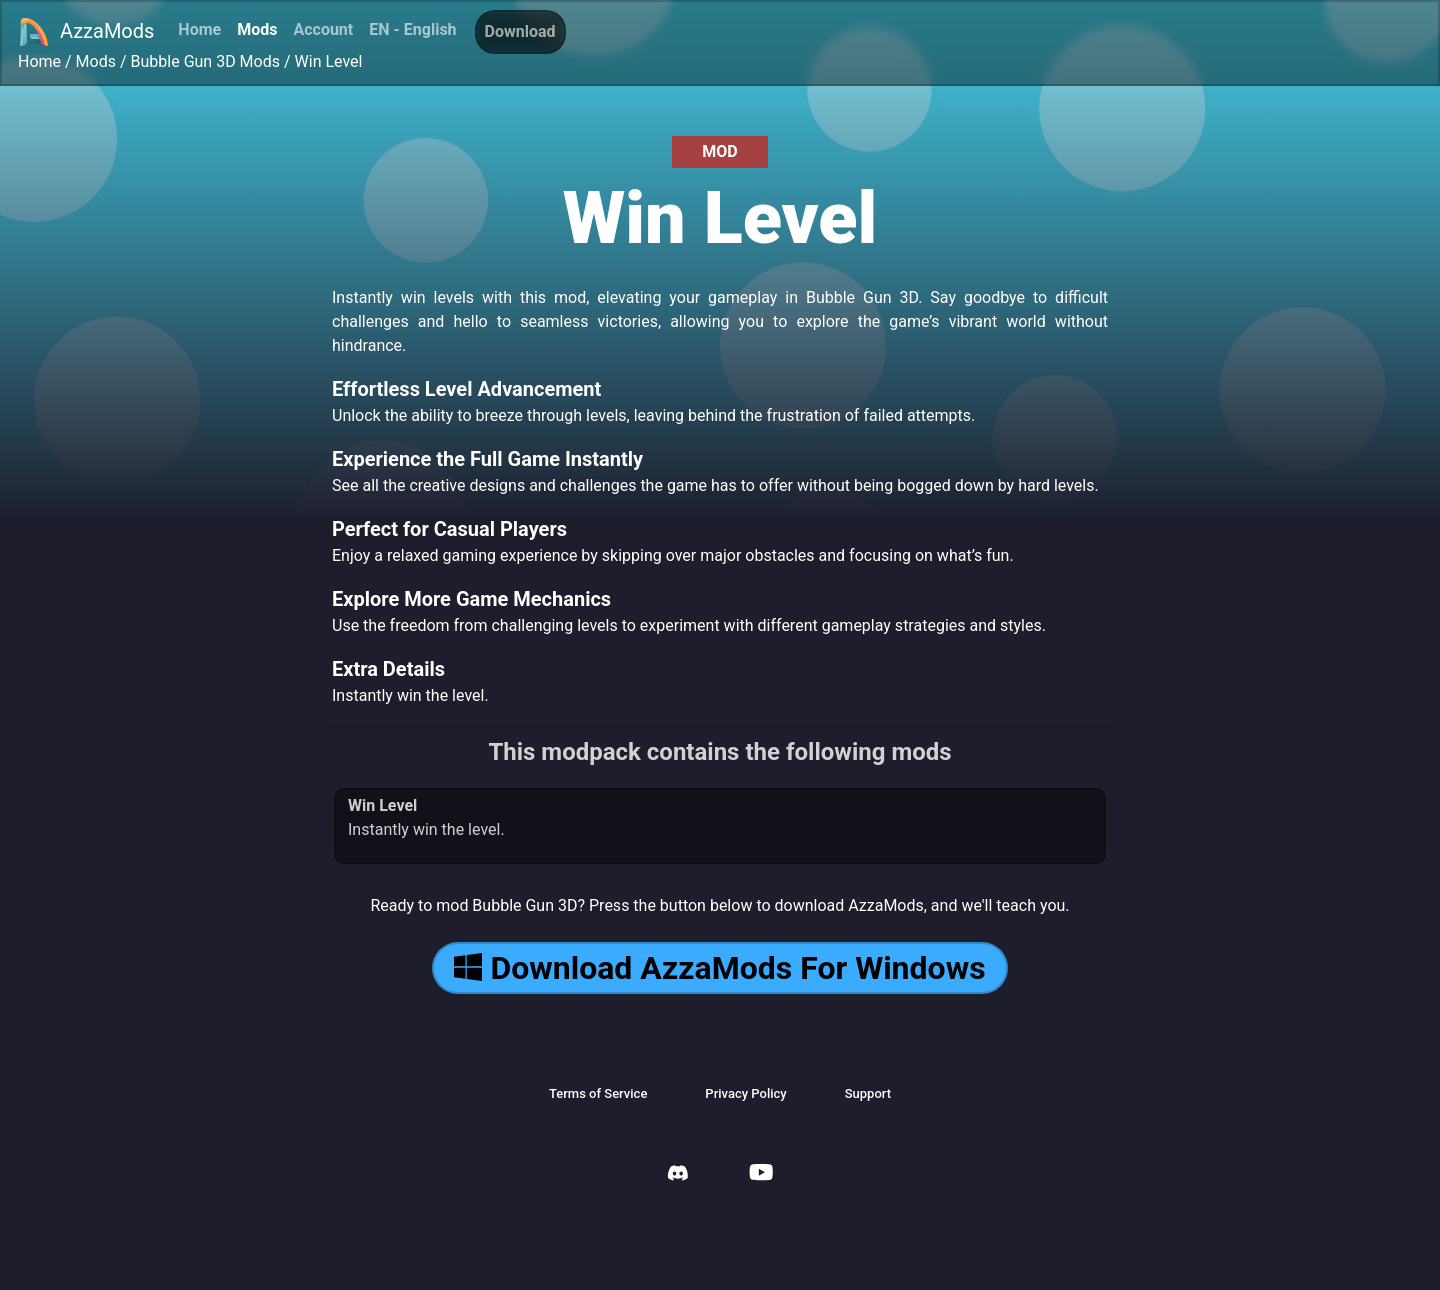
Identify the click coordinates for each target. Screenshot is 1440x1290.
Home (199, 29)
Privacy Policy (745, 1093)
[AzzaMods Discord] (678, 1175)
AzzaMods (86, 32)
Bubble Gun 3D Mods (205, 61)
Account (323, 29)
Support (868, 1093)
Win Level (329, 61)
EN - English (412, 29)
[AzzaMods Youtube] (761, 1174)
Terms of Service (598, 1093)
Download (520, 31)
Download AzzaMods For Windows (719, 968)
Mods (257, 29)
